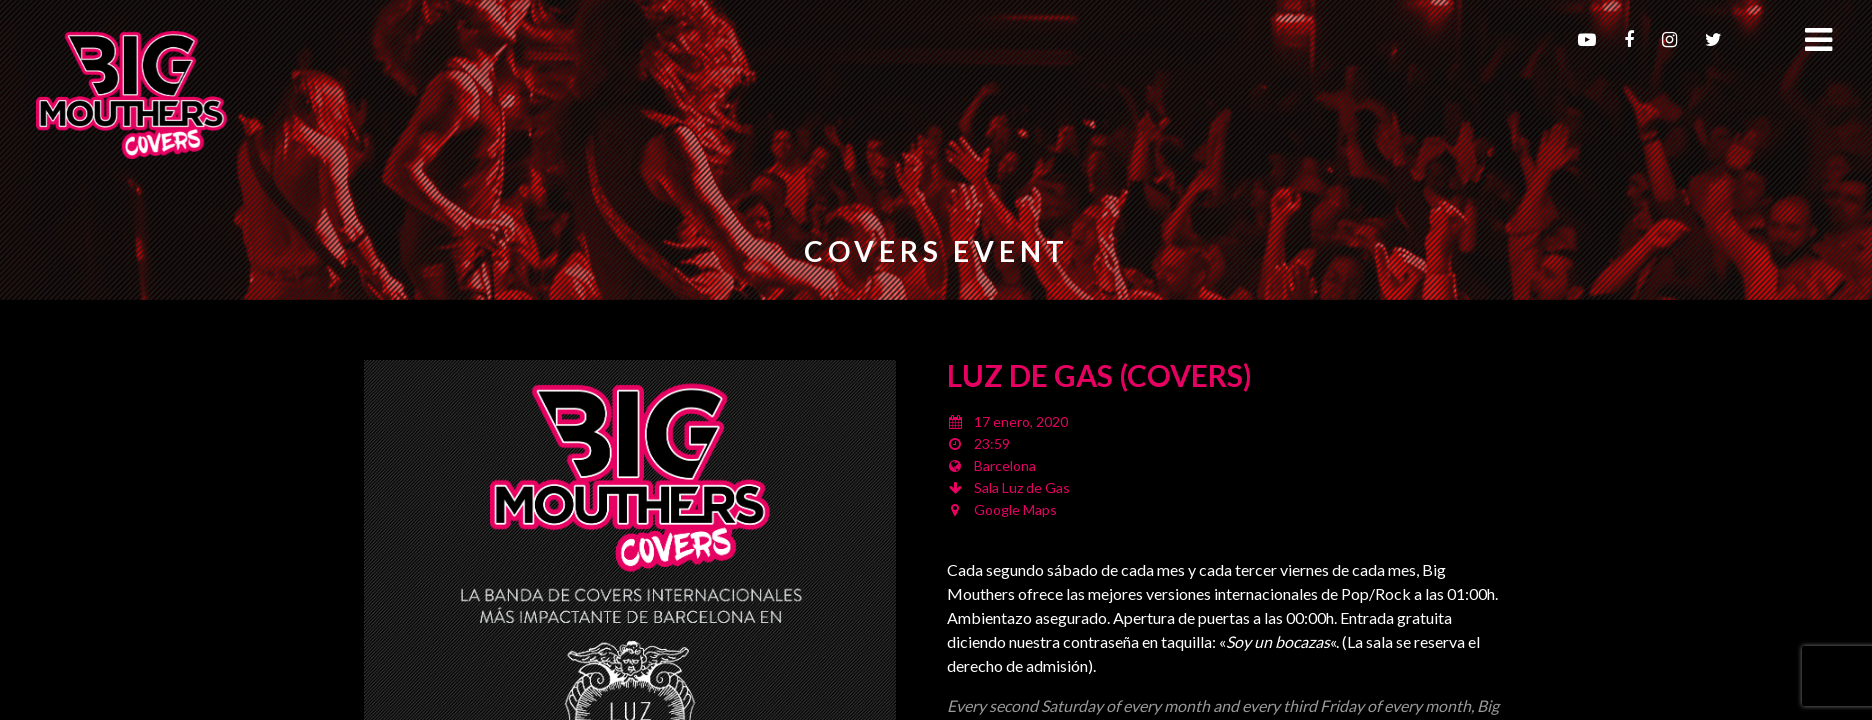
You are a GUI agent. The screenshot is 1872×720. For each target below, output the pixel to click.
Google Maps (1015, 509)
